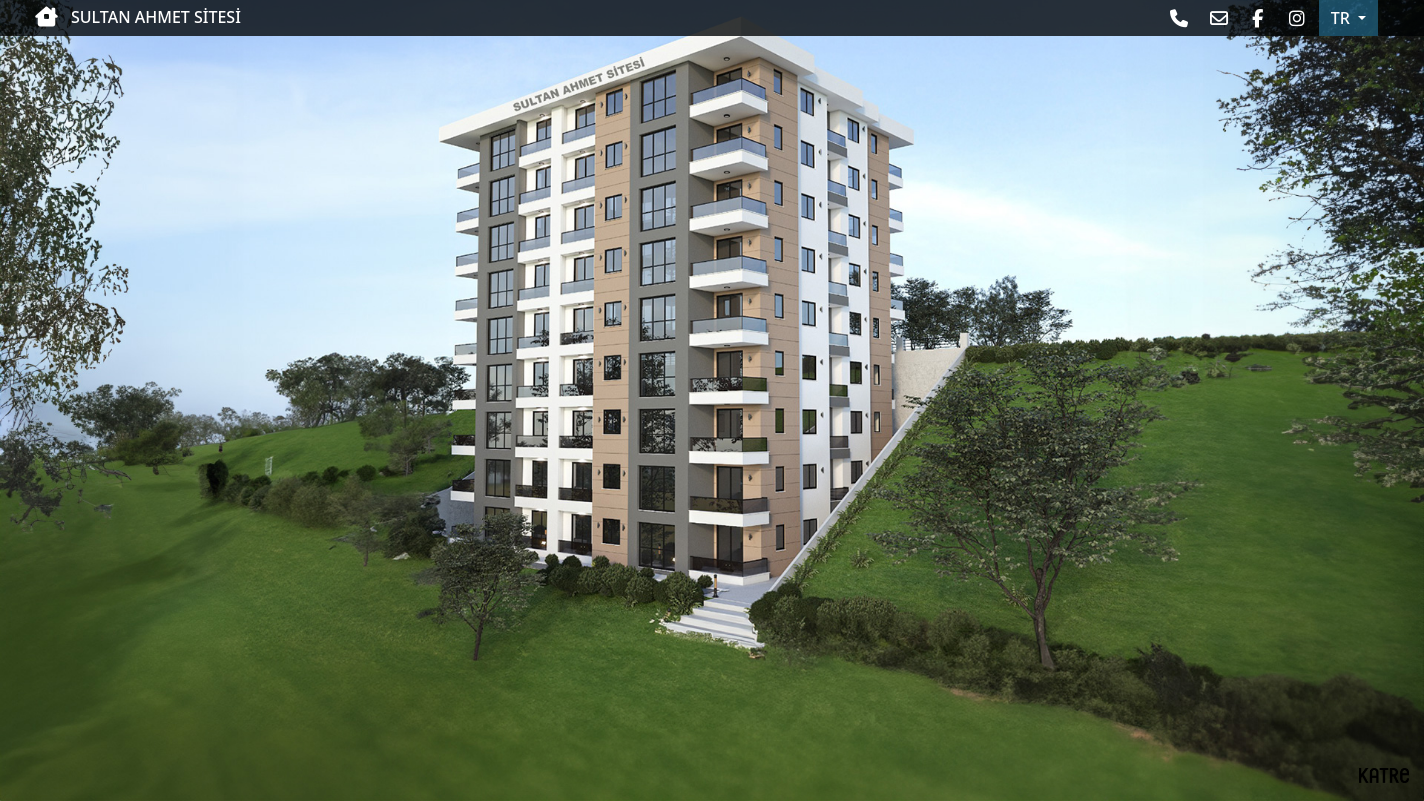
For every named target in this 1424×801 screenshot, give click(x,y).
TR (1342, 18)
